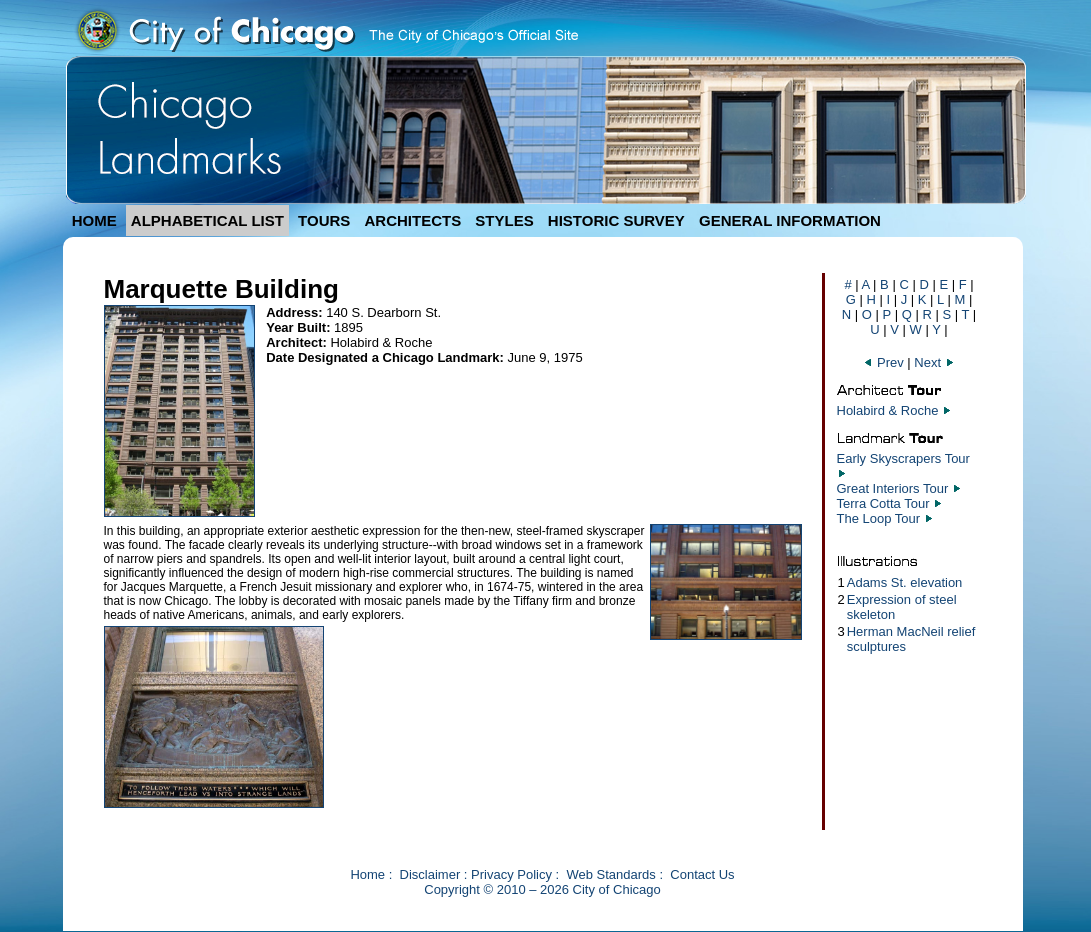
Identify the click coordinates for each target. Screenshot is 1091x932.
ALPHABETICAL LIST (207, 220)
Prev (885, 362)
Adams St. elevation (905, 582)
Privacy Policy (511, 874)
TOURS (324, 220)
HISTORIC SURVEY (616, 220)
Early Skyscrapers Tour (903, 458)
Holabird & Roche (888, 410)
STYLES (504, 220)
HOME (94, 220)
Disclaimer (430, 874)
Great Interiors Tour (893, 488)
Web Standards (610, 874)
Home (367, 874)
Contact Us (702, 874)
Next (934, 362)
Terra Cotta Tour (883, 503)
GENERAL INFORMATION (790, 220)
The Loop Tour (879, 518)
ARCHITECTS (412, 220)
